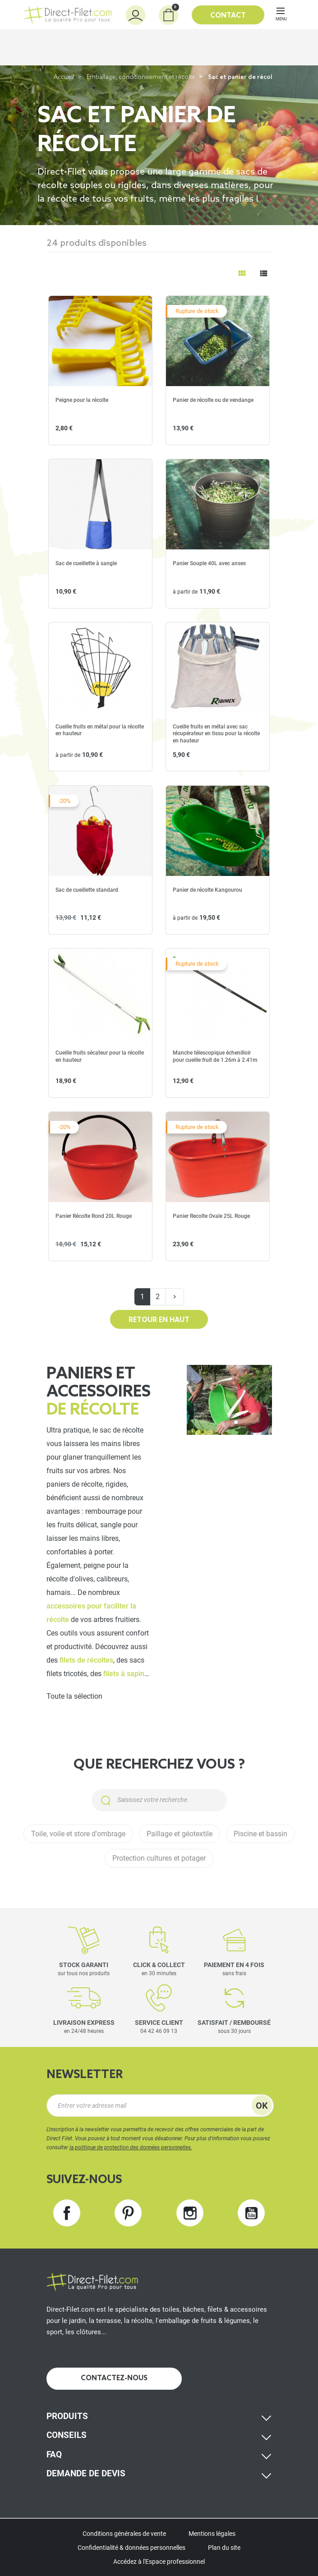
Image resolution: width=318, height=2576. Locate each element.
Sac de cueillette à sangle (86, 563)
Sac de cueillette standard (86, 890)
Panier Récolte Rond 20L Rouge (93, 1216)
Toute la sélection (74, 1696)
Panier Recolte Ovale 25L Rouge (211, 1216)
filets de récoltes (86, 1660)
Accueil (64, 77)
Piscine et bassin (260, 1833)
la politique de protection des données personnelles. (130, 2147)
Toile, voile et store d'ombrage (78, 1833)
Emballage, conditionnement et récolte (141, 77)
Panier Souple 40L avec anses (209, 563)
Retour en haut (159, 1320)
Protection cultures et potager (159, 1858)
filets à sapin (123, 1673)
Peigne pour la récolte (81, 400)
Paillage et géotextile (179, 1833)
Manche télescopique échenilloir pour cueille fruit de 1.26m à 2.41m (215, 1056)
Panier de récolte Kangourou (207, 890)
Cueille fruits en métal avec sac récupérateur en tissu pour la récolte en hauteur (216, 733)
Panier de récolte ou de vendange (213, 400)
